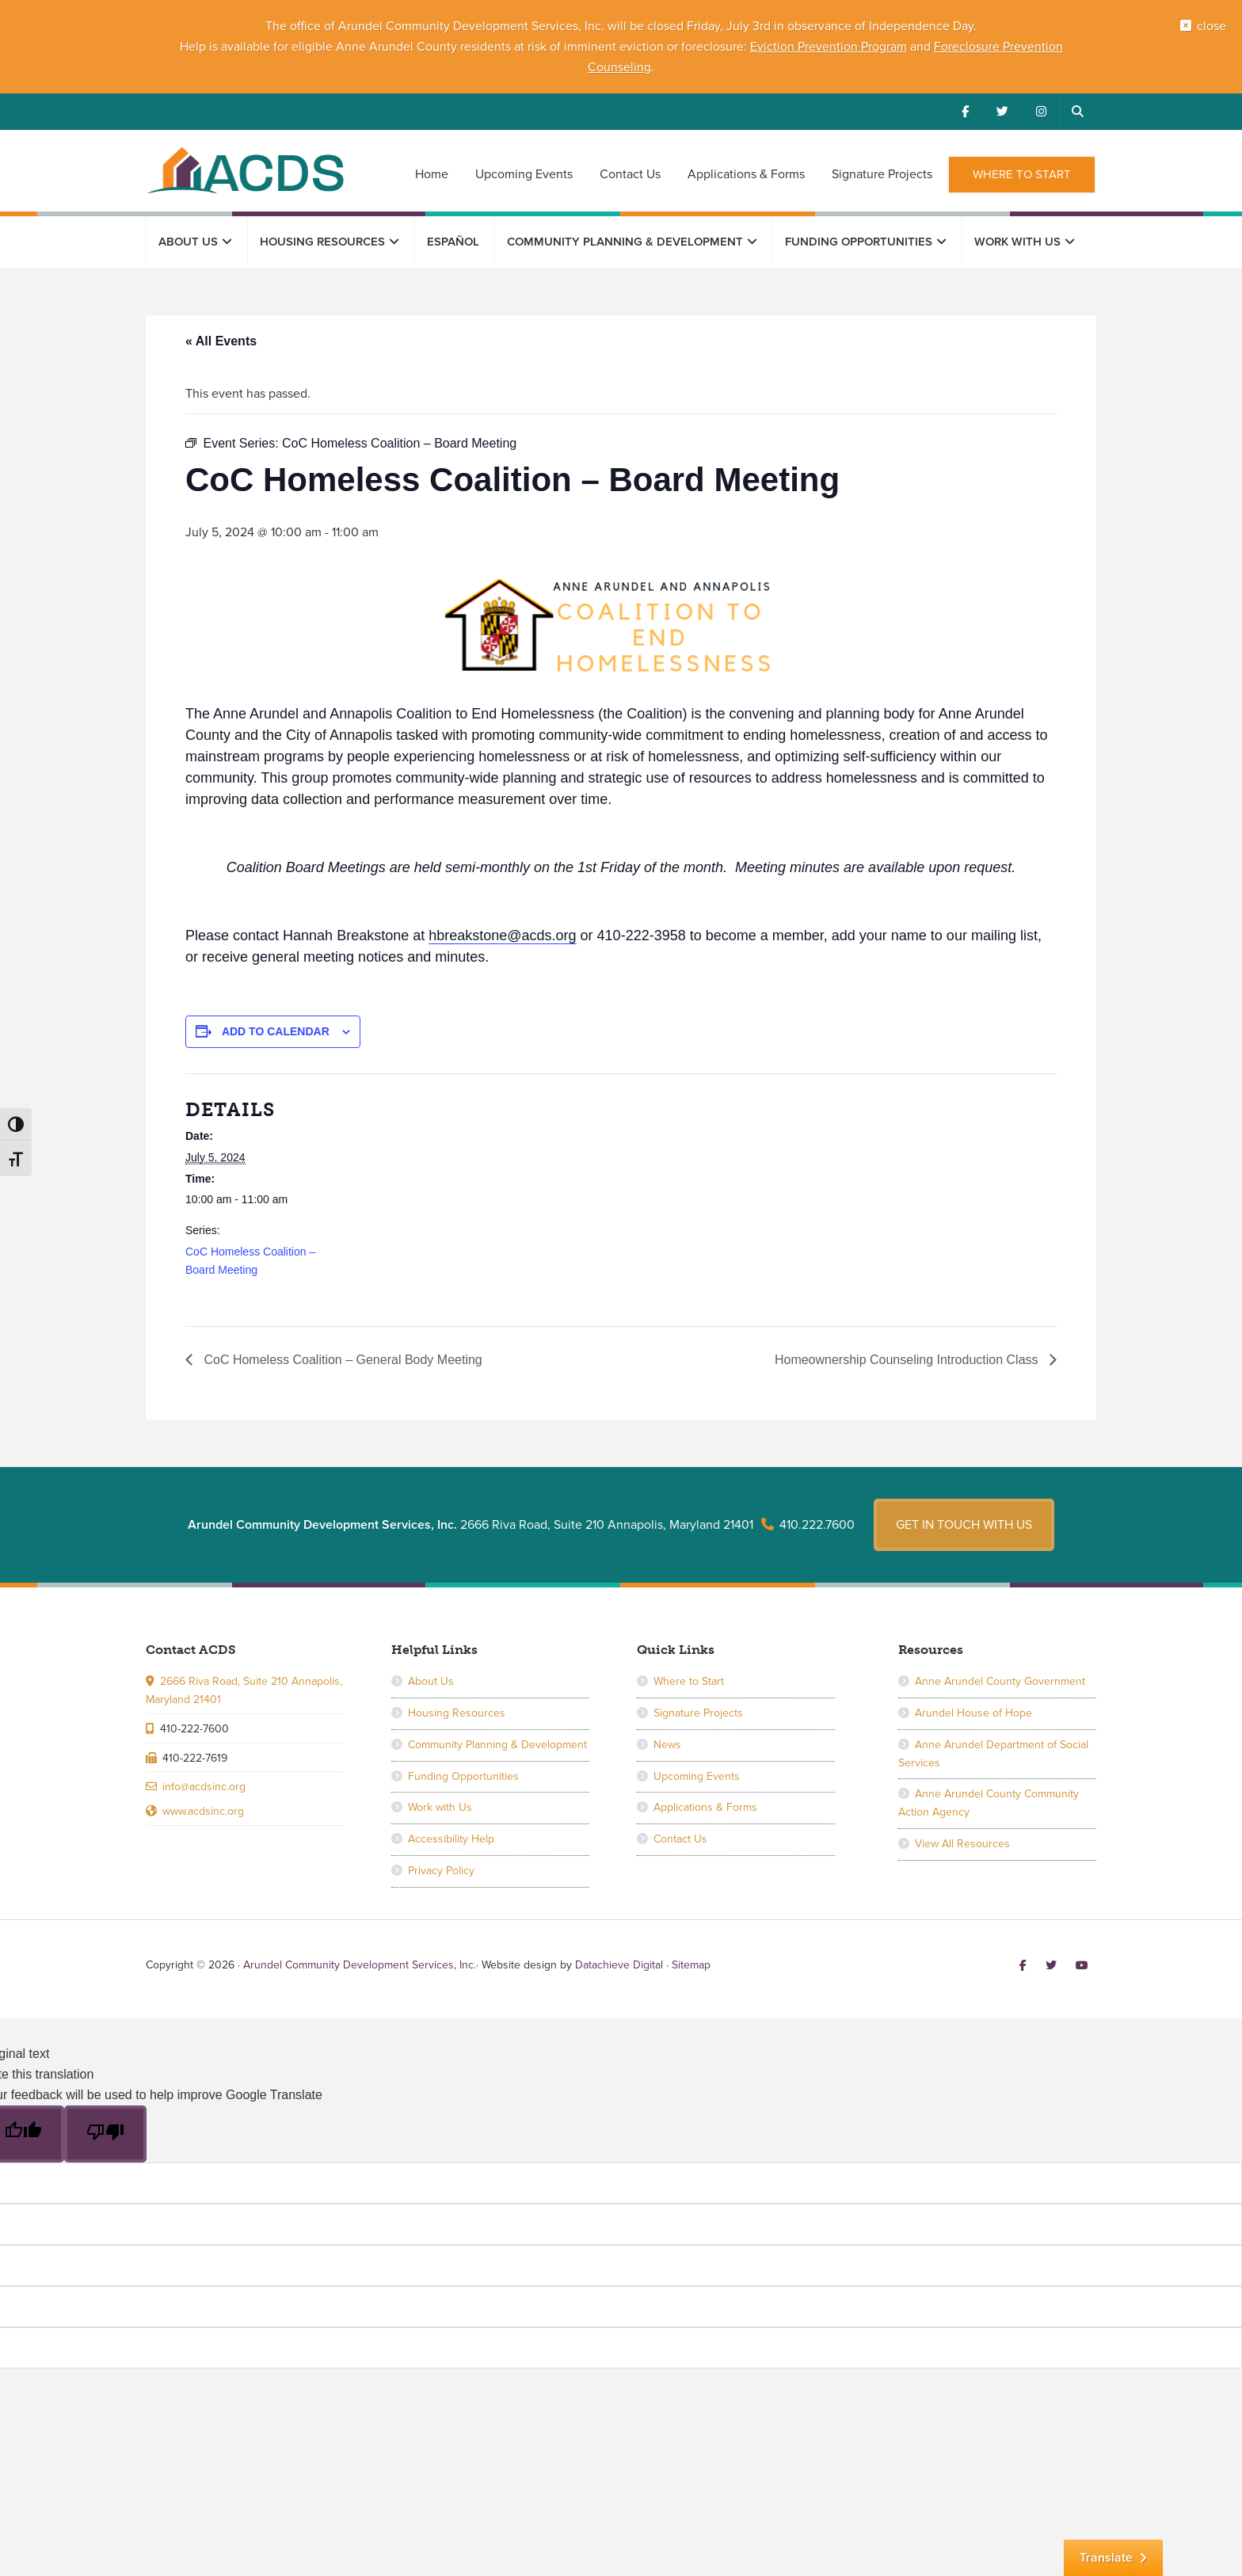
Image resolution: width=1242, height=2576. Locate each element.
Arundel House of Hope (973, 1713)
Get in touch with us (964, 1525)
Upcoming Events (696, 1776)
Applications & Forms (705, 1807)
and (920, 47)
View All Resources (962, 1843)
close (1211, 26)
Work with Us (440, 1807)
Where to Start (688, 1681)
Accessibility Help (451, 1839)
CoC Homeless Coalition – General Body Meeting (341, 1359)
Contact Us (680, 1839)
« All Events (221, 341)
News (667, 1744)
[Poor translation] (105, 2134)
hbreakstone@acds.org (502, 935)
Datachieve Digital (619, 1965)
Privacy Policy (441, 1870)
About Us (431, 1681)
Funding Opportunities (463, 1776)
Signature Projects (698, 1713)
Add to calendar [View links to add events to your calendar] (276, 1031)
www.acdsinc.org (203, 1811)
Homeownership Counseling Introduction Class (908, 1359)
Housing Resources (456, 1713)
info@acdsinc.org (204, 1786)
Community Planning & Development (497, 1744)
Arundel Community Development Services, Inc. (245, 169)
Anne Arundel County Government (1000, 1681)
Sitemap (691, 1965)
